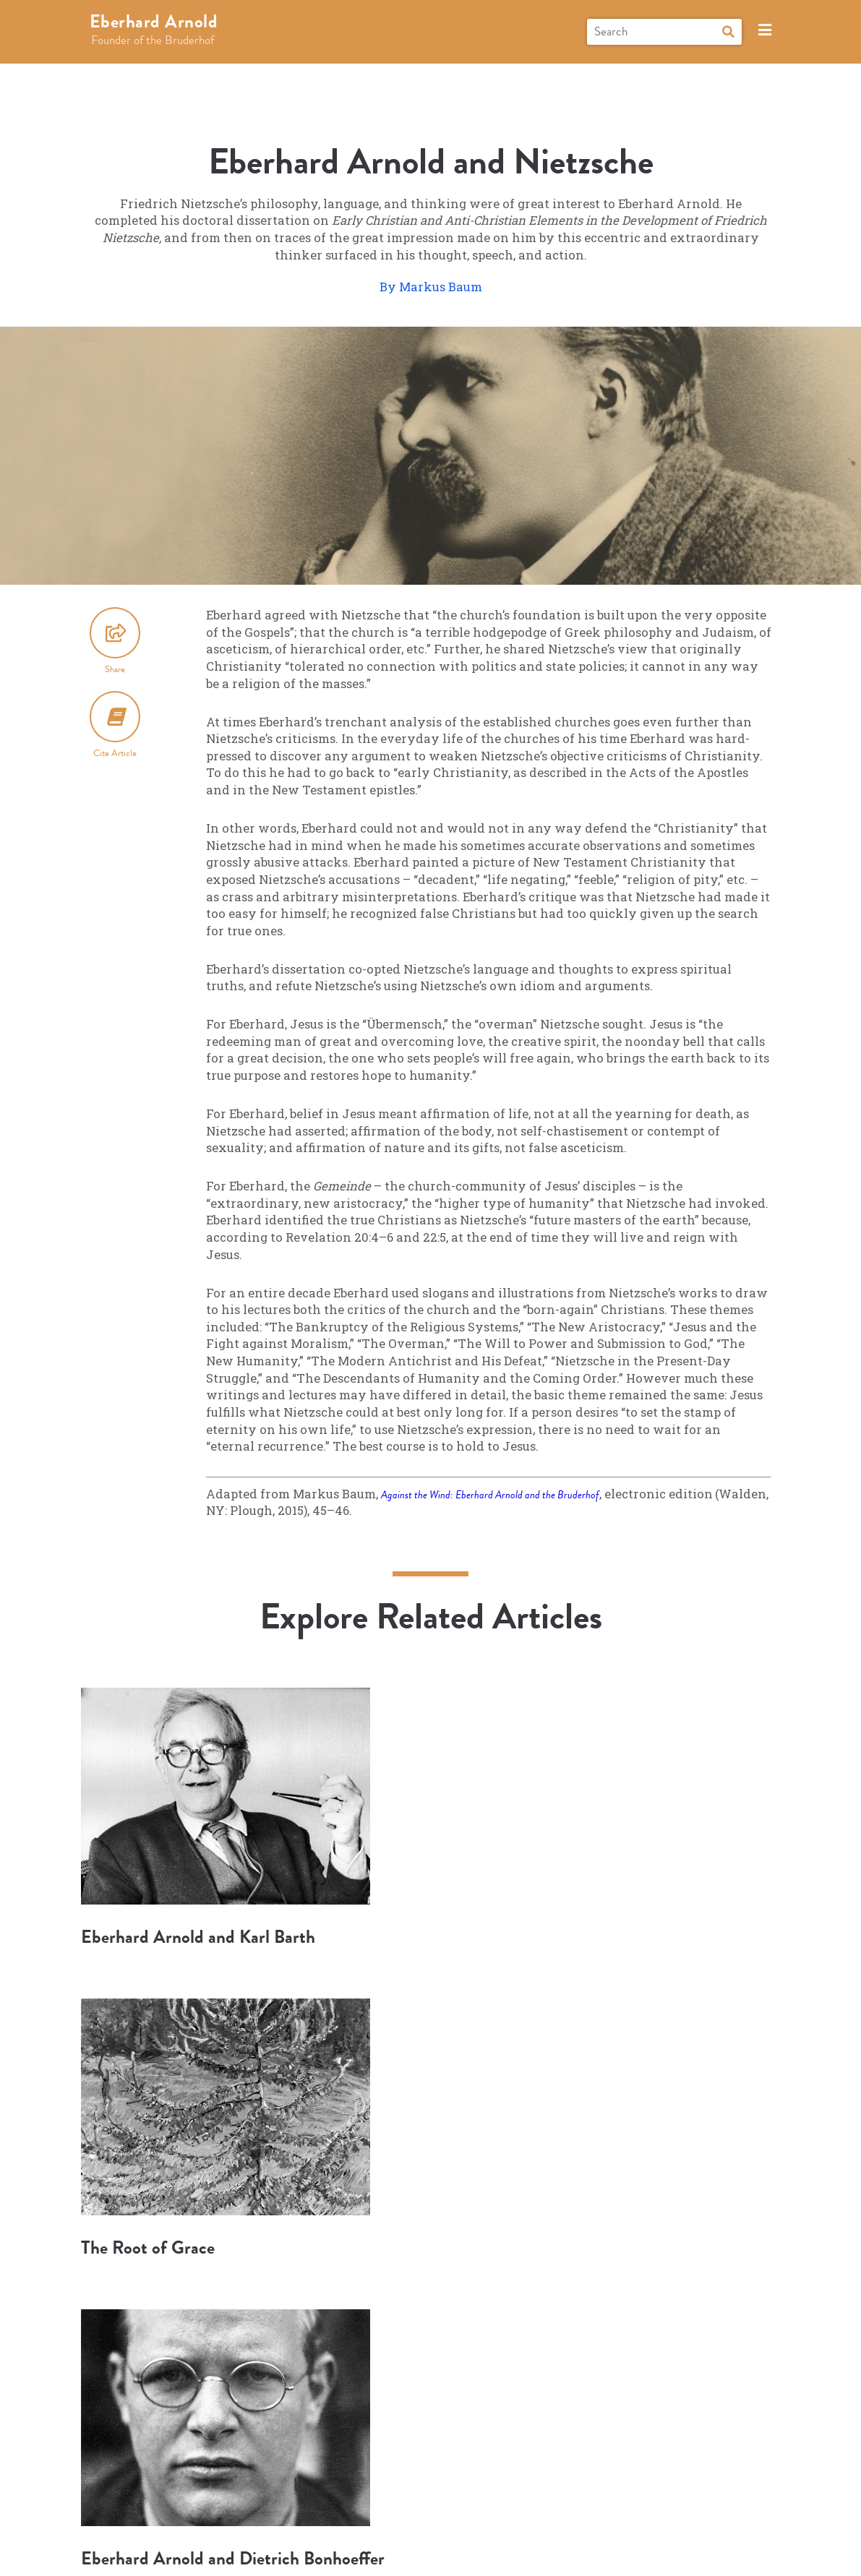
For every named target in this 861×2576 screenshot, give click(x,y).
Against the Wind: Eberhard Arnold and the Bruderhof (504, 1494)
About (484, 2505)
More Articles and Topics (431, 2335)
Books (344, 2505)
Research (282, 2505)
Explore (208, 2505)
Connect (420, 2505)
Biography (144, 2505)
